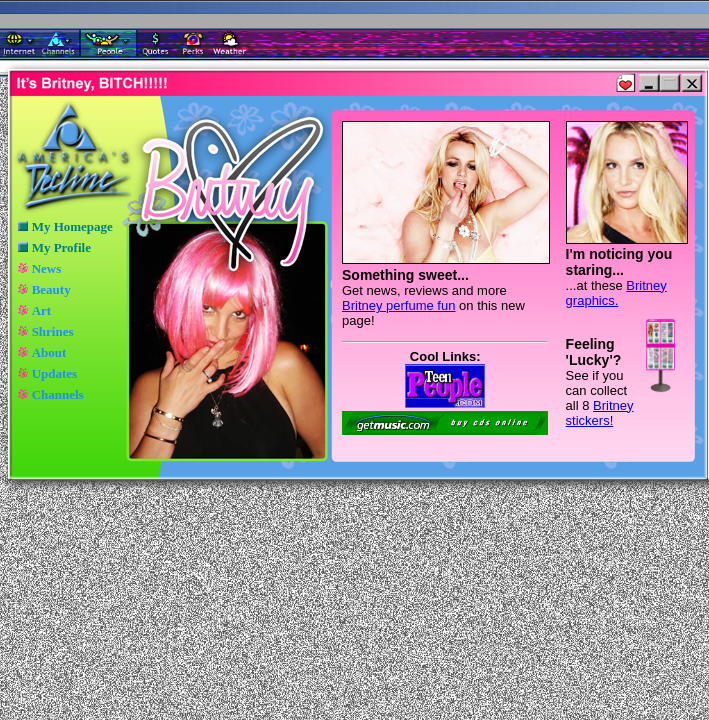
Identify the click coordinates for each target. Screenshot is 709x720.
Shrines (53, 331)
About (49, 352)
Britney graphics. (616, 293)
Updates (55, 373)
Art (42, 310)
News (47, 268)
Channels (58, 394)
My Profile (61, 247)
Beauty (51, 289)
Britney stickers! (600, 413)
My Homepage (72, 226)
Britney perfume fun (398, 305)
